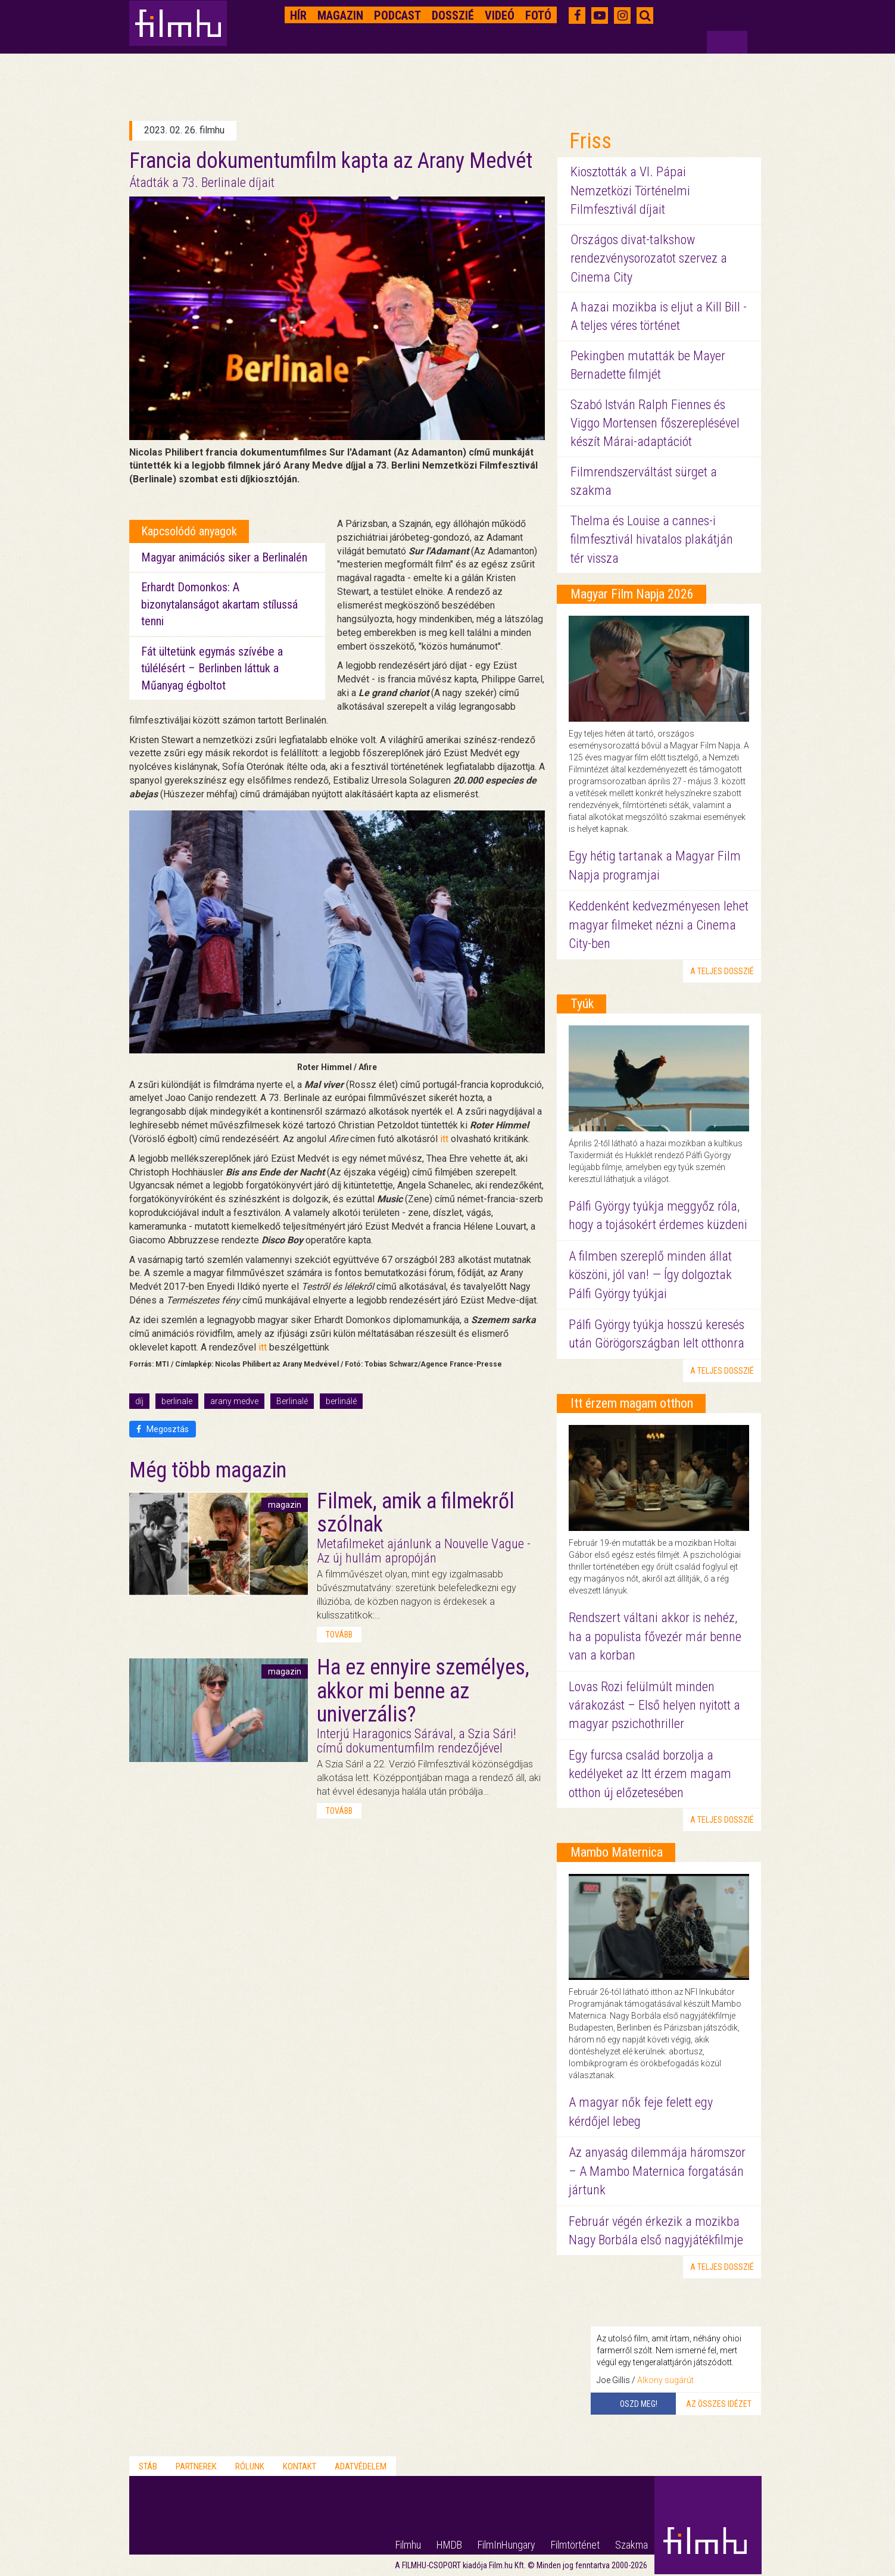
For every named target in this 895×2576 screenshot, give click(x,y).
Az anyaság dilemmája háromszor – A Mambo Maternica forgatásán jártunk (657, 2171)
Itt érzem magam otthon (631, 1403)
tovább (339, 1634)
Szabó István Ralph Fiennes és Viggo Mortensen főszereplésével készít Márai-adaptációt (655, 423)
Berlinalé (292, 1401)
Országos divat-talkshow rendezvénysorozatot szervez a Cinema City (648, 258)
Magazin (340, 15)
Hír (298, 15)
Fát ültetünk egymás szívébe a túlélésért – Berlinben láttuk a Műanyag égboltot (212, 668)
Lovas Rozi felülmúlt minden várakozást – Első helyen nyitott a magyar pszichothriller (654, 1705)
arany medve (234, 1401)
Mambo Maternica (616, 1852)
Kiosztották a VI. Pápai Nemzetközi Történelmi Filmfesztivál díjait (630, 190)
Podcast (397, 15)
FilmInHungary (506, 2544)
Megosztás (162, 1429)
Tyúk (582, 1003)
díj (139, 1401)
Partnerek (196, 2466)
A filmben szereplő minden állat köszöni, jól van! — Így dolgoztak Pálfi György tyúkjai (650, 1275)
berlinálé (341, 1401)
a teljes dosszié (722, 971)
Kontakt (299, 2466)
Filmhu (408, 2544)
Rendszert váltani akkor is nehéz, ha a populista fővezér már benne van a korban (655, 1636)
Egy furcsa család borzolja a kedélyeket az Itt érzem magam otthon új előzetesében (650, 1774)
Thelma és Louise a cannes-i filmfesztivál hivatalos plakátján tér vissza (651, 539)
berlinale (176, 1401)
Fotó (538, 15)
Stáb (148, 2466)
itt (444, 1138)
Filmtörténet (575, 2544)
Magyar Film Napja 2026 (632, 594)
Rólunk (249, 2466)
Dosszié (453, 15)
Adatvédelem (360, 2466)
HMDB (449, 2544)
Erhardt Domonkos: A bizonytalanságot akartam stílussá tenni (219, 604)
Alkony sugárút (665, 2380)
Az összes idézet (718, 2404)
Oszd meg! (638, 2404)
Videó (499, 15)
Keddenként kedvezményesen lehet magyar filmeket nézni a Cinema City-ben (659, 925)
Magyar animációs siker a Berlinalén (224, 557)
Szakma (631, 2544)
